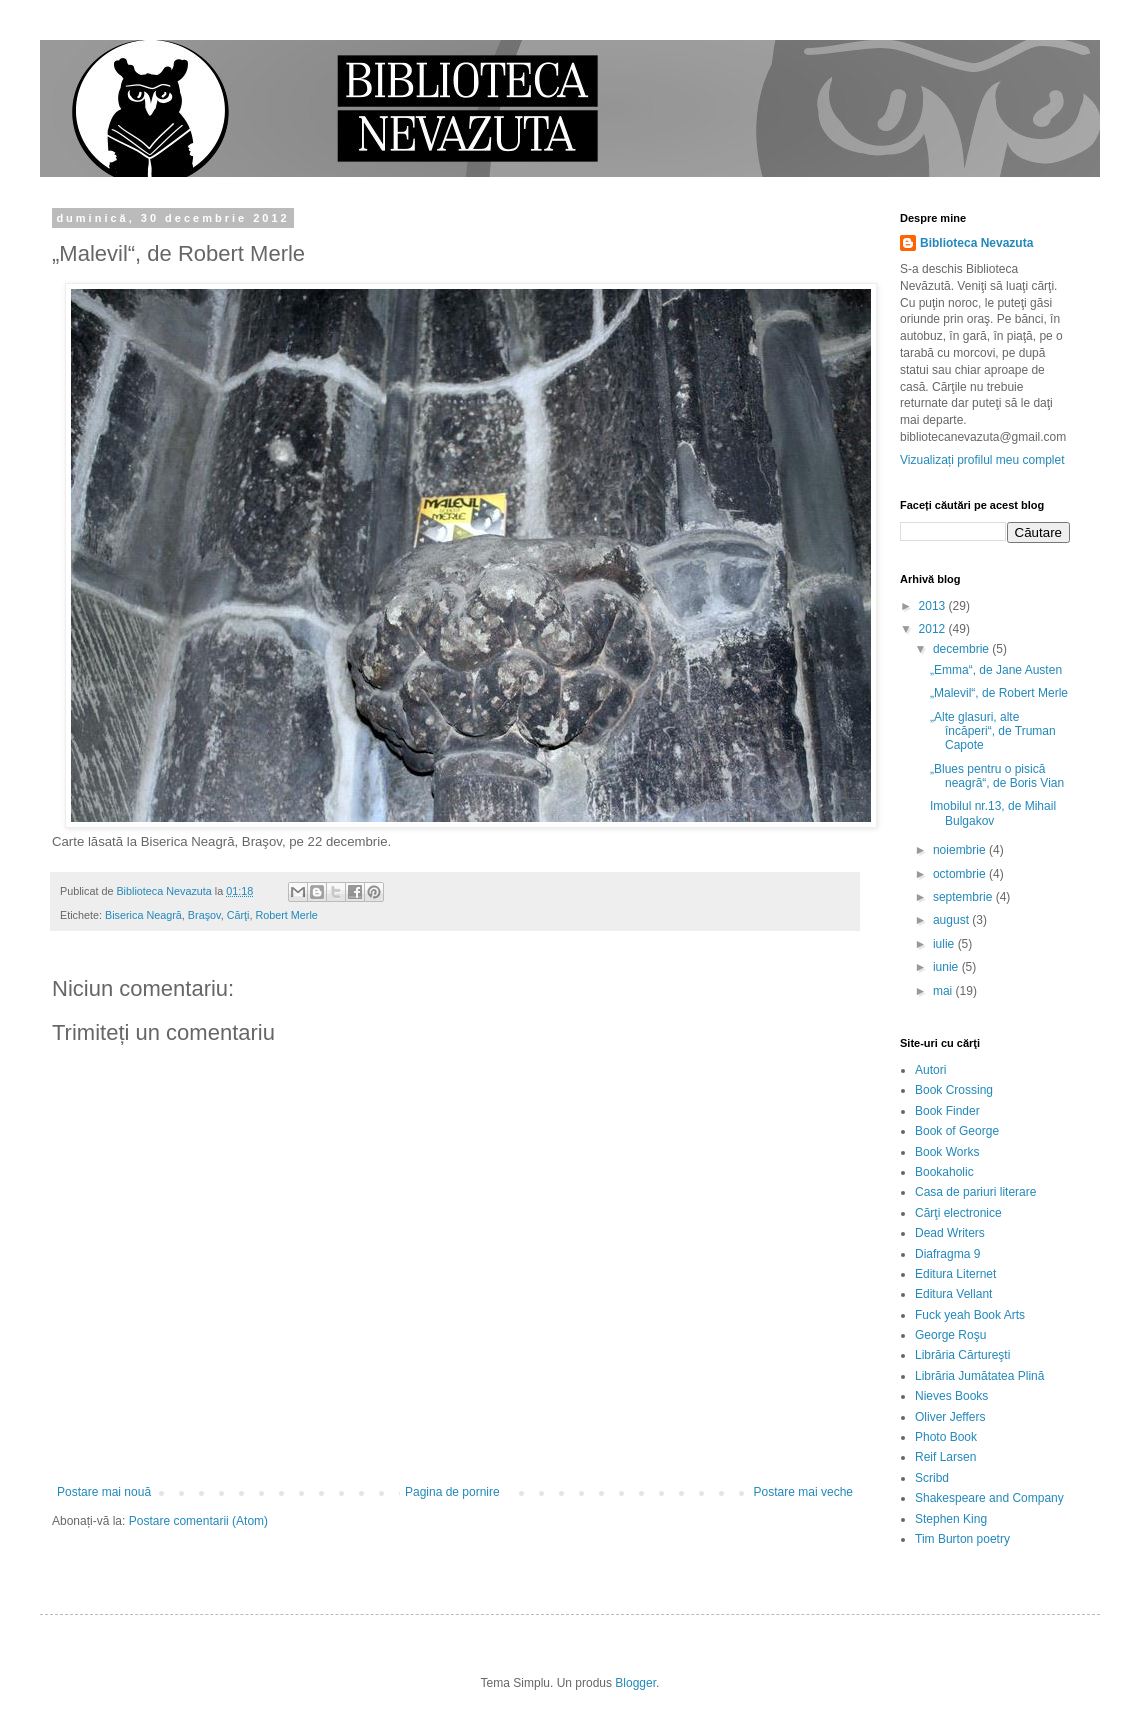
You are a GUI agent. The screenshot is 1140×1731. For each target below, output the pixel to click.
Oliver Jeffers (950, 1417)
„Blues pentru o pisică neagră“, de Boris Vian (997, 776)
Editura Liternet (955, 1274)
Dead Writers (950, 1233)
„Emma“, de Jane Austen (996, 670)
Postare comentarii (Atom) (198, 1521)
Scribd (932, 1478)
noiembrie (961, 850)
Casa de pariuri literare (975, 1192)
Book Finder (947, 1111)
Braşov (204, 915)
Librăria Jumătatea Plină (979, 1376)
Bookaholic (944, 1172)
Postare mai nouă (104, 1492)
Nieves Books (951, 1396)
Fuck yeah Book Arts (970, 1315)
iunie (947, 967)
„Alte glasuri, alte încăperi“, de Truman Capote (993, 731)
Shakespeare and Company (989, 1498)
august (952, 920)
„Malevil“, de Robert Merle (999, 693)
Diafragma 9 (947, 1254)
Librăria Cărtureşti (962, 1355)
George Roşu (950, 1335)
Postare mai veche (803, 1492)
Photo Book (946, 1437)
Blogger (635, 1683)
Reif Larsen (945, 1457)
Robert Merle (286, 915)
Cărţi (238, 915)
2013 (934, 606)
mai (944, 991)
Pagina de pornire (452, 1492)
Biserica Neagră (143, 915)
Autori (930, 1070)
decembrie (962, 649)
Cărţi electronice (958, 1213)
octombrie (961, 874)
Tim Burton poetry (962, 1539)
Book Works (947, 1152)
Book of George (957, 1131)
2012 (934, 629)
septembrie (964, 897)
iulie (945, 944)
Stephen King (951, 1519)
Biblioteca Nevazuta (976, 243)
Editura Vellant (953, 1294)
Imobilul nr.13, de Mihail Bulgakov (993, 813)
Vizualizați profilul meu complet (982, 460)
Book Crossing (954, 1090)
